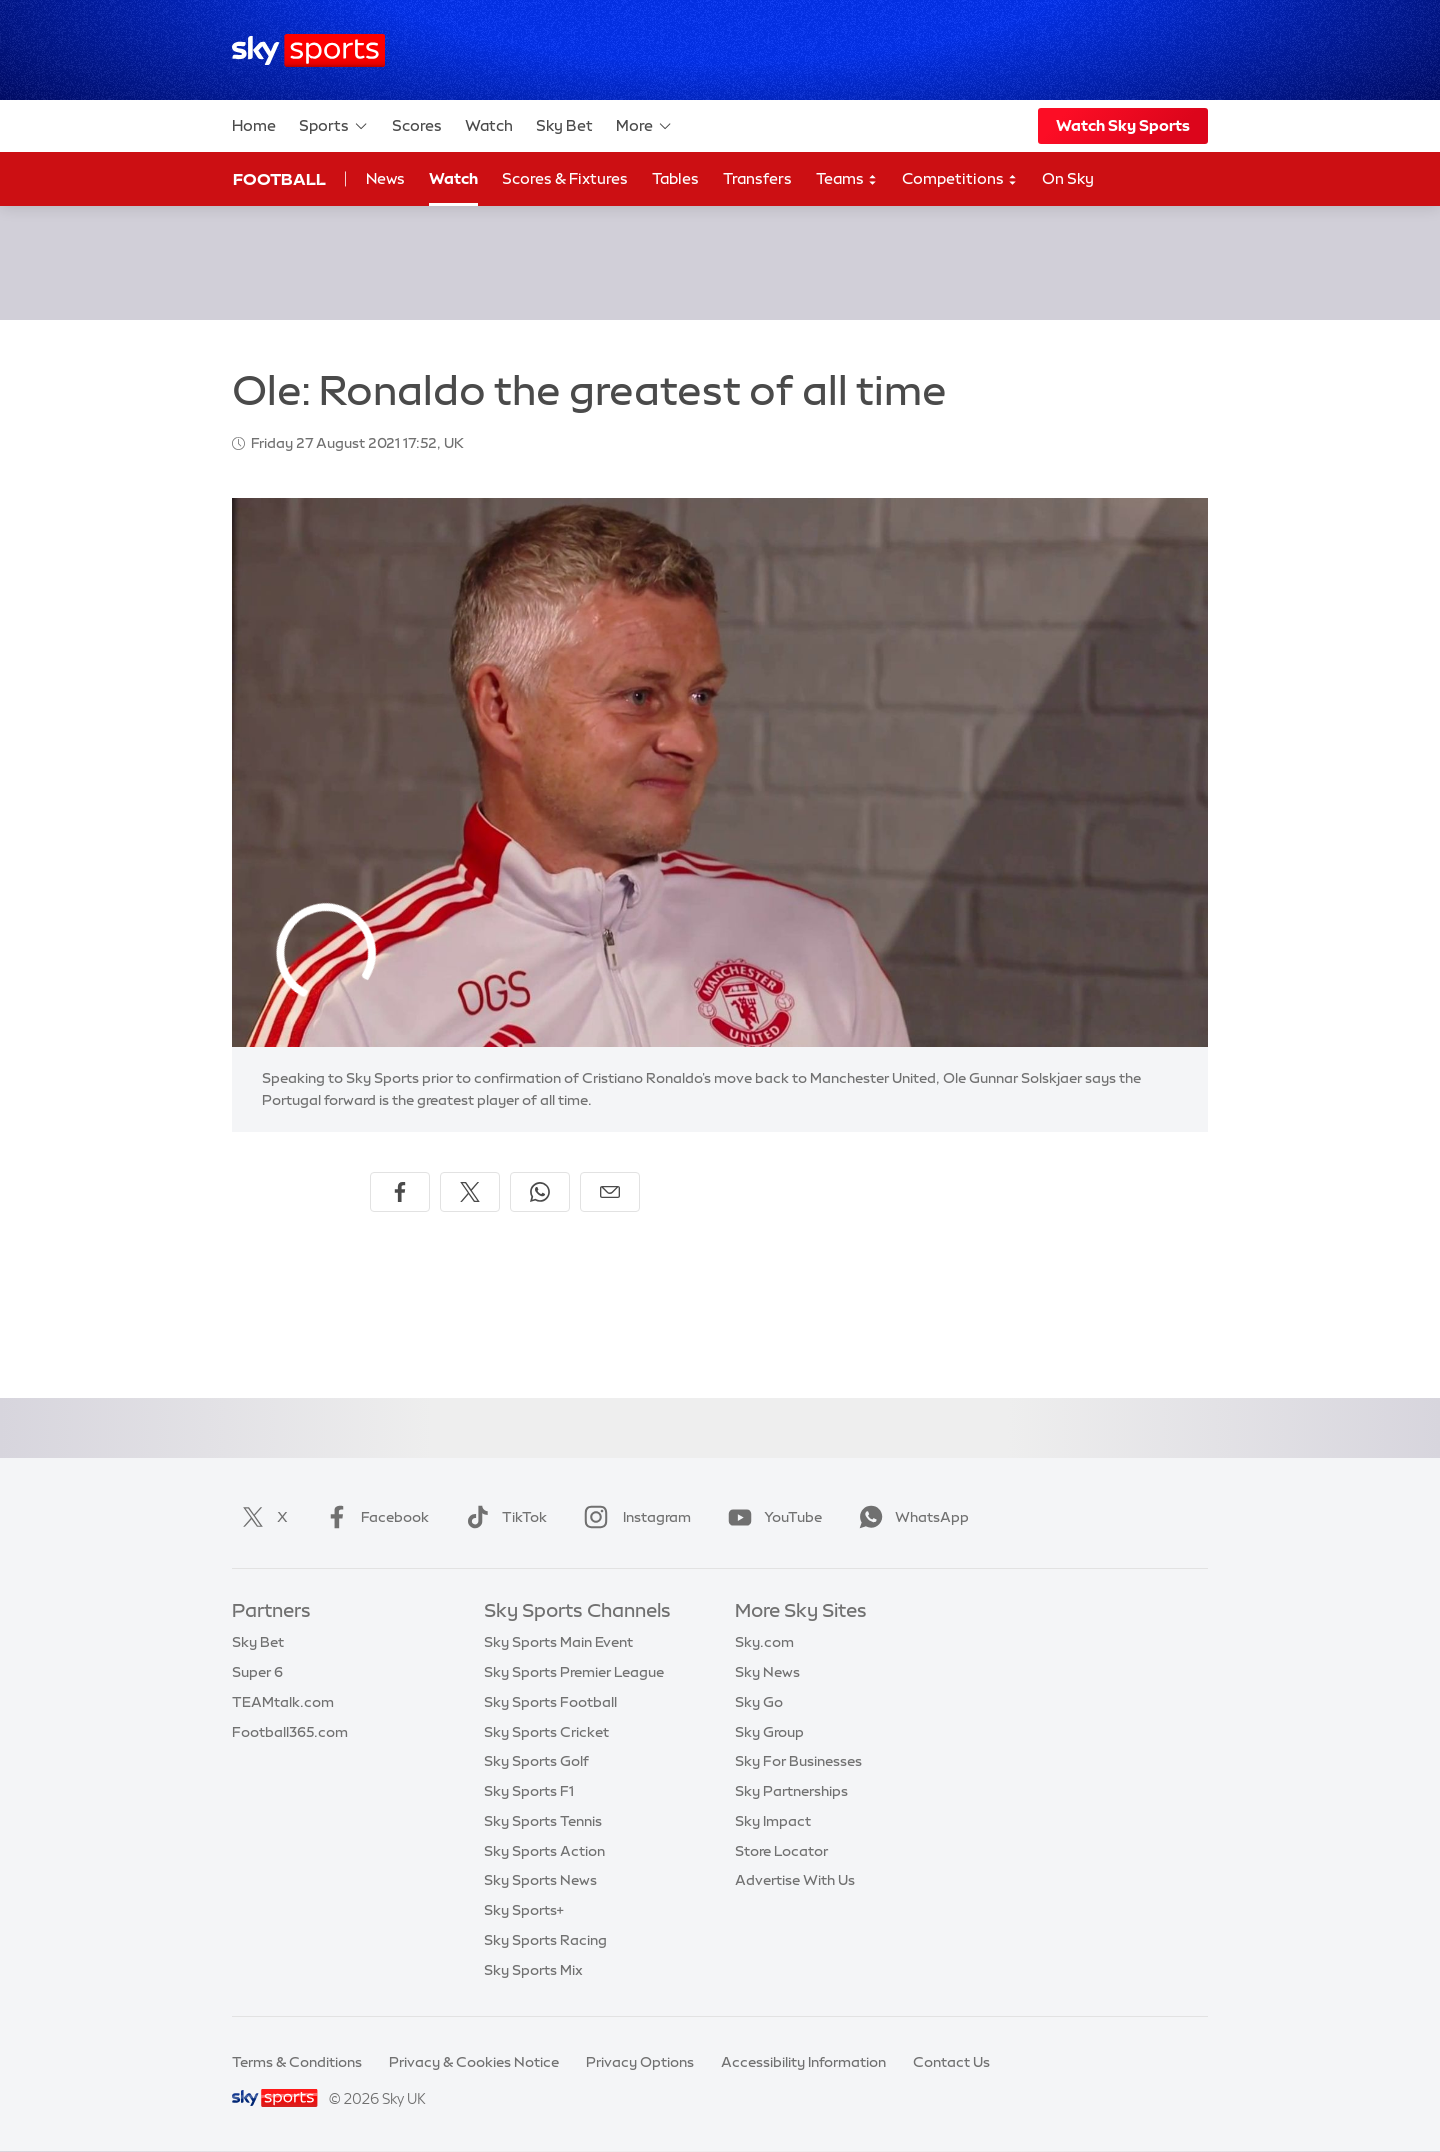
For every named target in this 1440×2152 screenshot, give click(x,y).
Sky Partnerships (791, 1791)
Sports (334, 126)
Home (254, 125)
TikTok (502, 1517)
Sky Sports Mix (533, 1970)
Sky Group (769, 1732)
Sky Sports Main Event (558, 1642)
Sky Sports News (540, 1880)
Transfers (757, 178)
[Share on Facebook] (400, 1192)
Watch (489, 125)
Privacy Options (640, 2062)
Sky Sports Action (544, 1851)
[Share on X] (470, 1192)
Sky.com (764, 1642)
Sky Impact (773, 1821)
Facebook (373, 1517)
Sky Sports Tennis (543, 1821)
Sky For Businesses (798, 1761)
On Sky (1068, 178)
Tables (675, 178)
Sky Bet (564, 125)
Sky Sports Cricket (546, 1732)
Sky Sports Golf (536, 1761)
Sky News (767, 1672)
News (385, 178)
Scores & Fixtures (565, 178)
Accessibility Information (803, 2062)
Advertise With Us (795, 1880)
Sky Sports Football (550, 1702)
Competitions (960, 179)
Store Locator (781, 1851)
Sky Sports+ (524, 1910)
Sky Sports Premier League (574, 1672)
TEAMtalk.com (283, 1702)
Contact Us (951, 2062)
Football (279, 179)
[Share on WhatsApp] (540, 1192)
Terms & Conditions (297, 2062)
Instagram (633, 1517)
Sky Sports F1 (529, 1791)
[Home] (308, 50)
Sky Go (759, 1702)
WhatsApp (910, 1517)
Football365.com (290, 1732)
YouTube (771, 1517)
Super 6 (257, 1672)
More (644, 126)
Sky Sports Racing (545, 1940)
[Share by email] (610, 1192)
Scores (417, 125)
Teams (847, 179)
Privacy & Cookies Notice (474, 2062)
